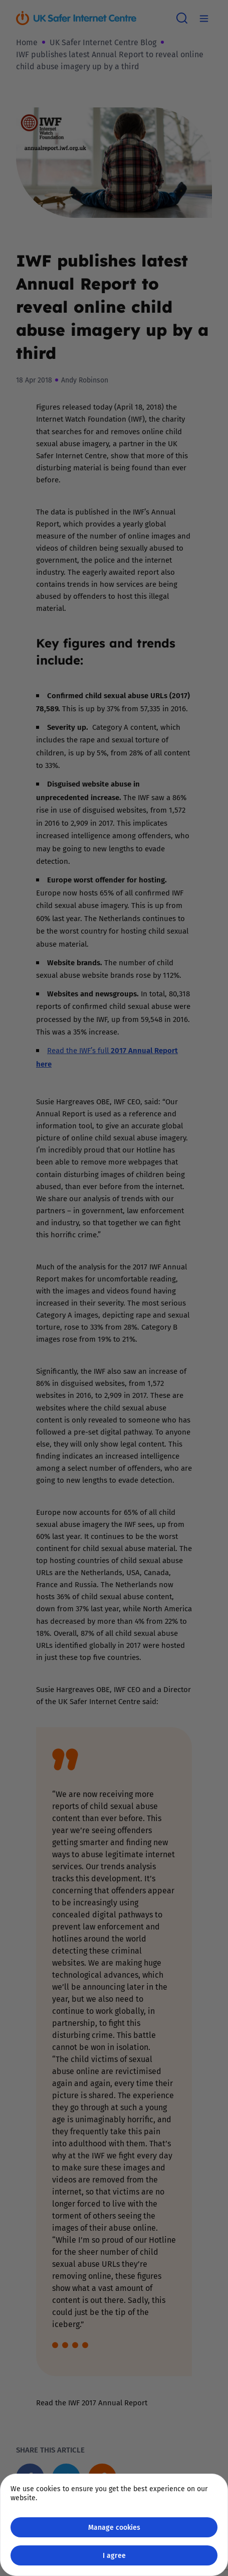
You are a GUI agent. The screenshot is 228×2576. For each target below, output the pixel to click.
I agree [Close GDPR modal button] (114, 2555)
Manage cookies (114, 2527)
